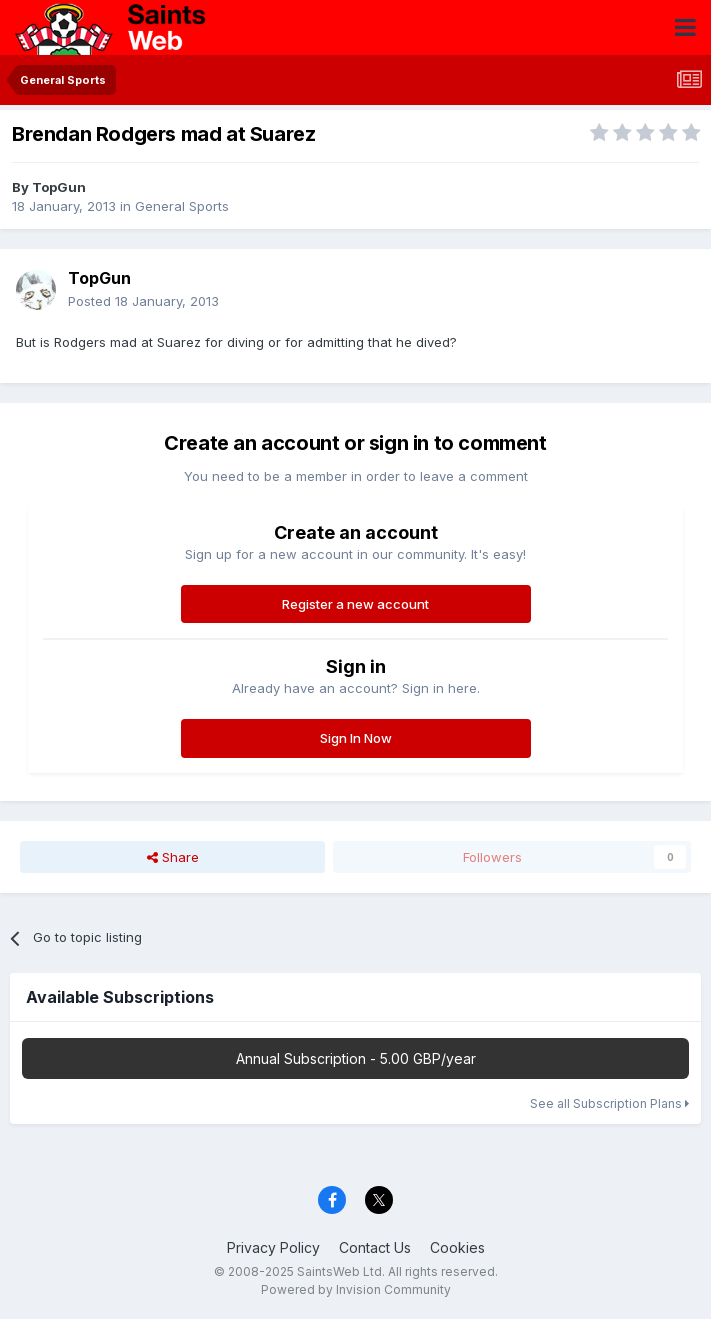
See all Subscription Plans (609, 1103)
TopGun (59, 187)
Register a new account (355, 604)
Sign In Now (356, 738)
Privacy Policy (273, 1247)
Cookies (457, 1247)
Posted (143, 301)
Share (173, 857)
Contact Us (375, 1247)
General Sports (182, 206)
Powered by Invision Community (356, 1289)
